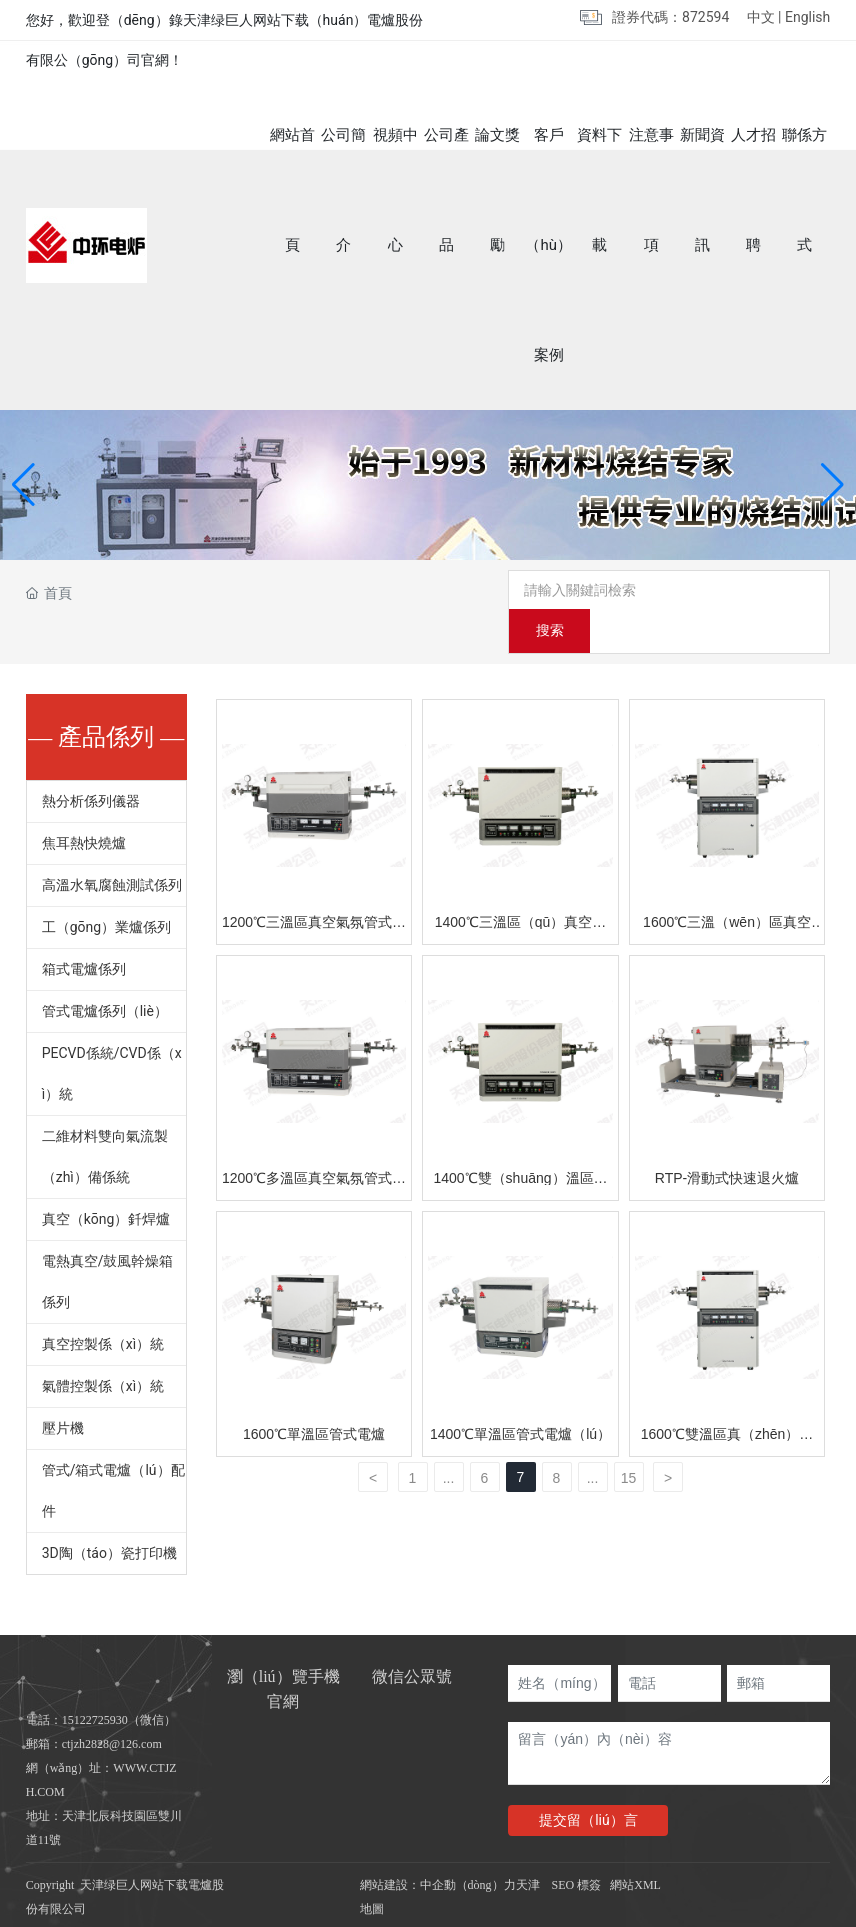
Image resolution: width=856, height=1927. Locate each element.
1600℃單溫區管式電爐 (314, 1396)
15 (629, 1440)
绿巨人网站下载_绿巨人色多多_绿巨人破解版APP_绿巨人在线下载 (205, 1914)
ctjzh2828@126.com (112, 1706)
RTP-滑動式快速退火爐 (727, 1140)
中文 (761, 17)
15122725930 (95, 1682)
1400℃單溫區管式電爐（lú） (520, 1396)
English (807, 17)
